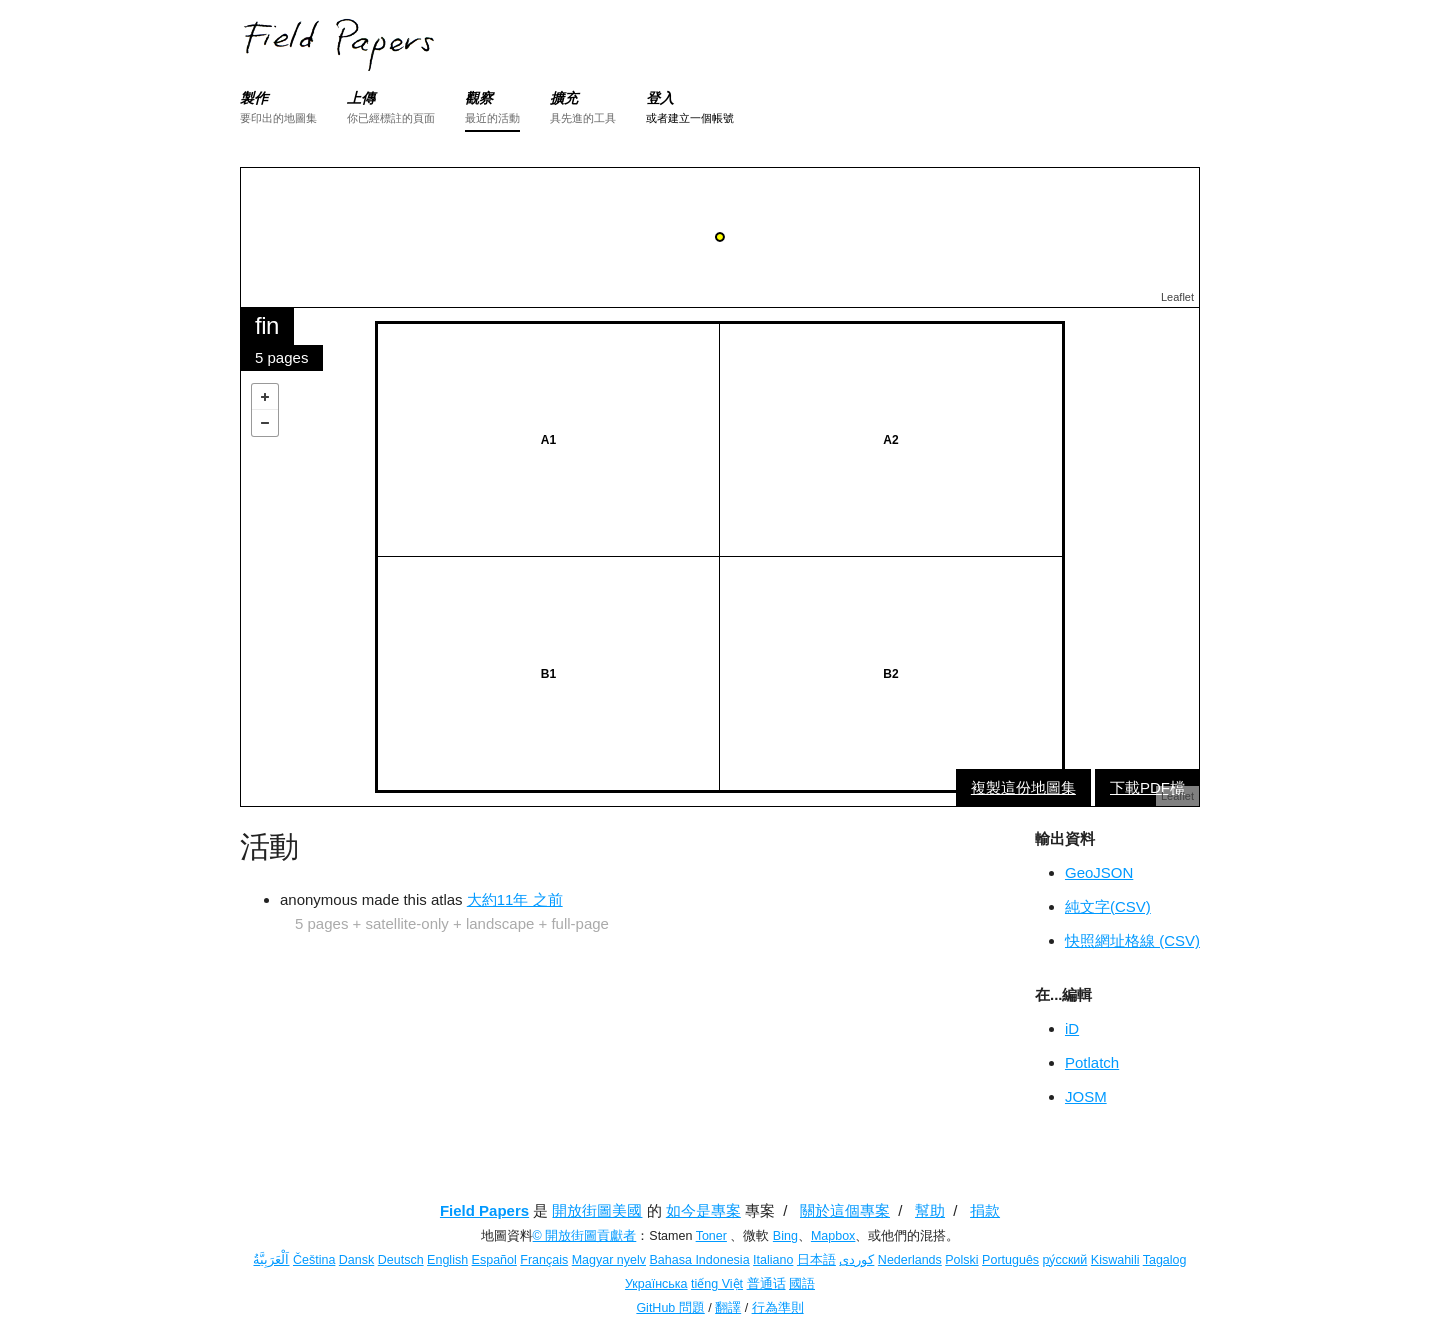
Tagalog (1165, 1260)
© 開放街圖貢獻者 (585, 1236)
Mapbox (833, 1236)
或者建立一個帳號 (690, 118)
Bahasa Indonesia (700, 1260)
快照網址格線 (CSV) (1132, 940)
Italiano (773, 1260)
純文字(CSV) (1108, 906)
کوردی (856, 1260)
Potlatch (1092, 1062)
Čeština (314, 1260)
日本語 (816, 1260)
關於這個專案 (845, 1210)
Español (494, 1260)
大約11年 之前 (515, 899)
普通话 (766, 1284)
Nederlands (910, 1260)
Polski (961, 1260)
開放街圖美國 (597, 1210)
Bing (785, 1236)
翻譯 (728, 1308)
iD (1072, 1028)
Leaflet (1177, 297)
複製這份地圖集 (1023, 787)
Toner (711, 1236)
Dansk (356, 1260)
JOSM (1086, 1096)
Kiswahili (1115, 1260)
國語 (802, 1284)
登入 (660, 98)
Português (1010, 1260)
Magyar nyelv (609, 1260)
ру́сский (1065, 1260)
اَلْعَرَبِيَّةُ (271, 1260)
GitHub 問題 (670, 1308)
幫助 (930, 1210)
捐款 (985, 1210)
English (447, 1260)
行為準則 (778, 1308)
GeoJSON (1099, 872)
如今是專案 (703, 1210)
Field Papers (484, 1210)
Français (544, 1260)
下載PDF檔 (1147, 787)
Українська (656, 1284)
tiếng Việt (717, 1284)
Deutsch (401, 1260)
